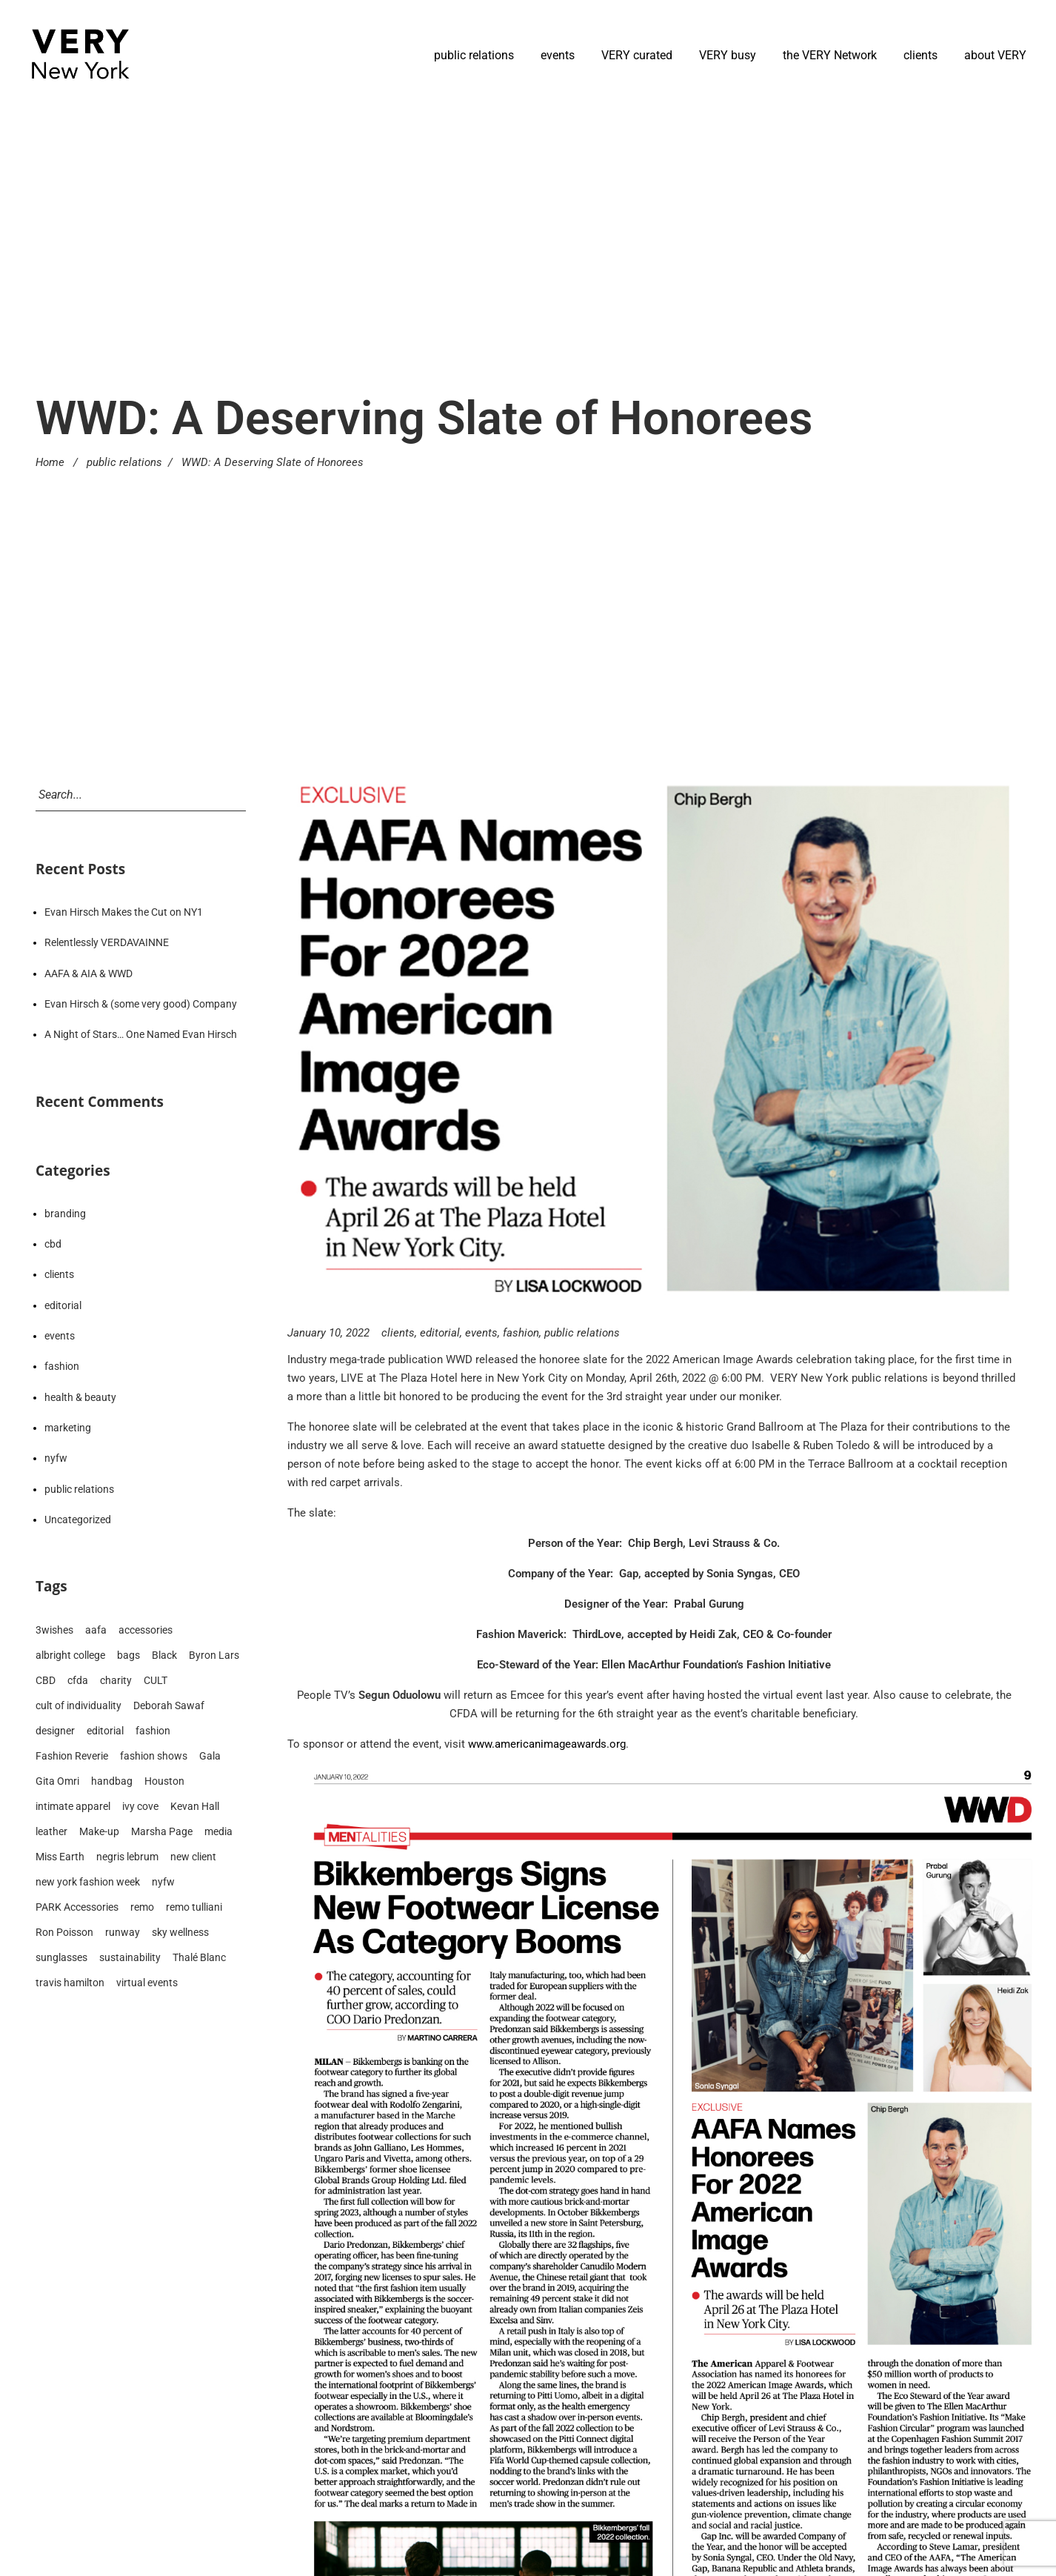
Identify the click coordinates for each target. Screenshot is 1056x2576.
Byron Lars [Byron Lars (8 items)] (214, 1655)
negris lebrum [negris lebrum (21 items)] (127, 1857)
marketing (67, 1428)
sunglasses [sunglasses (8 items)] (61, 1957)
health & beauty (80, 1397)
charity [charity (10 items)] (116, 1680)
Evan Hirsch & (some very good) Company (140, 1004)
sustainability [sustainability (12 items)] (130, 1957)
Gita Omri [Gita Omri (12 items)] (57, 1781)
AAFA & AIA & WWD (88, 973)
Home (50, 462)
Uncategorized (77, 1519)
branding (65, 1213)
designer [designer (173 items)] (55, 1731)
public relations (474, 55)
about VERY (995, 55)
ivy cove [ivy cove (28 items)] (140, 1806)
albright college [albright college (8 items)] (70, 1655)
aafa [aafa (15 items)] (96, 1630)
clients (920, 55)
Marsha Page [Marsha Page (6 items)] (162, 1831)
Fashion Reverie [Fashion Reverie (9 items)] (72, 1756)
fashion (521, 1332)
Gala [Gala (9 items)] (210, 1756)
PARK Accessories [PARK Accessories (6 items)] (77, 1907)
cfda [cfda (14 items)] (77, 1680)
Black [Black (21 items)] (164, 1655)
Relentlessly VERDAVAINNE (106, 942)
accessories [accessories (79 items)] (145, 1630)
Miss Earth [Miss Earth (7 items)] (60, 1857)
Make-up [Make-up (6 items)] (99, 1831)
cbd (52, 1244)
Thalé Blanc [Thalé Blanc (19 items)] (199, 1957)
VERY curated (636, 55)
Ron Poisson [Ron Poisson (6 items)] (64, 1932)
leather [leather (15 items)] (51, 1831)
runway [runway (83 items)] (122, 1932)
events (558, 55)
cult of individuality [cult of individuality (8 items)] (78, 1705)
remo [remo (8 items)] (142, 1907)
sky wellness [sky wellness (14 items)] (180, 1932)
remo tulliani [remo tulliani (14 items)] (194, 1907)
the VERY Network (830, 55)
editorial (440, 1332)
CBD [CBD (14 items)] (46, 1680)
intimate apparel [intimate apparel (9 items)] (73, 1806)
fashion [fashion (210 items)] (153, 1731)
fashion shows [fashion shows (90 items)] (153, 1756)
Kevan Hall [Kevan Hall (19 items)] (194, 1806)
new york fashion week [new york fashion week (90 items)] (88, 1882)
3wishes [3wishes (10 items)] (54, 1630)
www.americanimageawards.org (547, 1744)
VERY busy (727, 55)
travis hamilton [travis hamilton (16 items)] (70, 1982)
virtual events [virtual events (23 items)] (147, 1982)
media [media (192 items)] (218, 1831)
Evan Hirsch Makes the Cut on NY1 (123, 912)
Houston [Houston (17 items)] (164, 1781)
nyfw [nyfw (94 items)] (163, 1882)
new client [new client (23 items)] (193, 1857)
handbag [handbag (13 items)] (112, 1781)
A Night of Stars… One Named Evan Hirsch (140, 1034)
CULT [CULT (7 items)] (155, 1680)
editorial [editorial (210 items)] (105, 1731)
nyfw (55, 1458)
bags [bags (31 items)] (128, 1655)
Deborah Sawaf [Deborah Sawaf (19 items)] (168, 1705)
